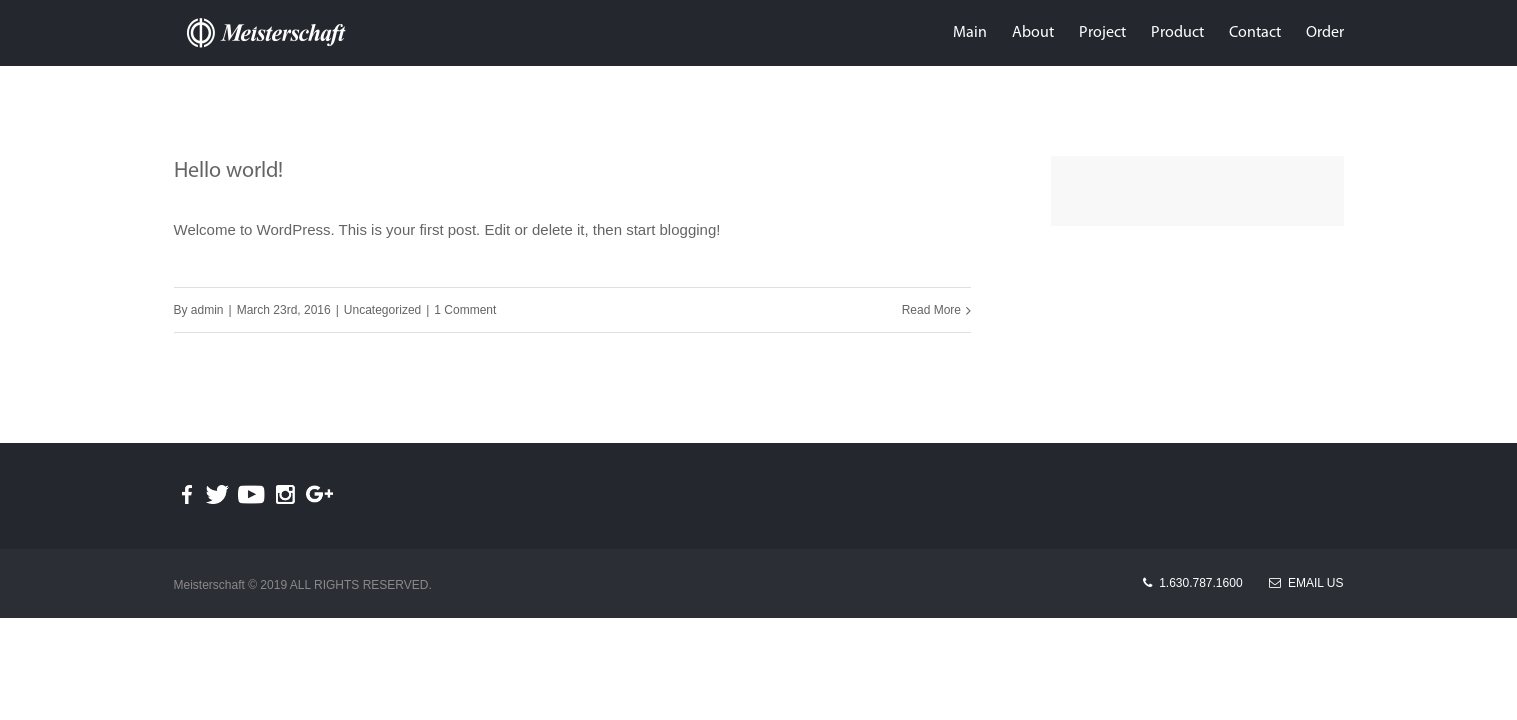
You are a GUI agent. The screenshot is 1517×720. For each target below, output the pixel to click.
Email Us (1306, 583)
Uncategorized (382, 310)
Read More (931, 310)
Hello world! (228, 171)
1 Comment (465, 310)
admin (207, 310)
